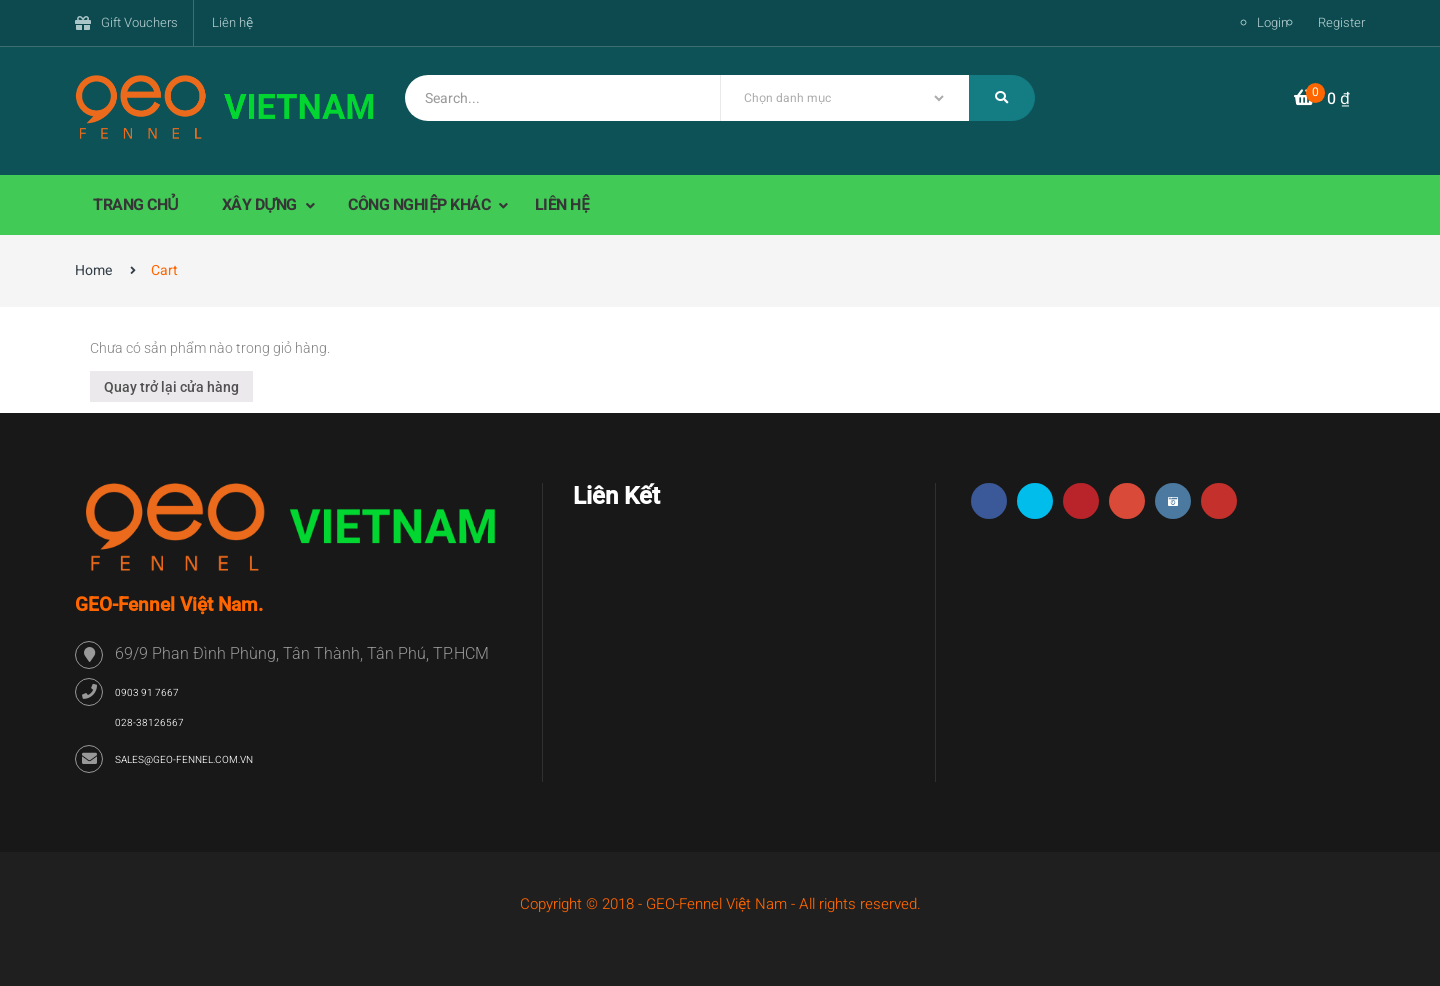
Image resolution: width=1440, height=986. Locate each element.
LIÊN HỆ (562, 205)
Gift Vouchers (139, 22)
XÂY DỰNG (261, 205)
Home (93, 270)
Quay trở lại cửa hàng (171, 387)
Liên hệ (232, 22)
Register (1341, 22)
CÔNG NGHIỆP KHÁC (421, 205)
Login (1272, 22)
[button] (1322, 99)
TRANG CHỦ (136, 205)
